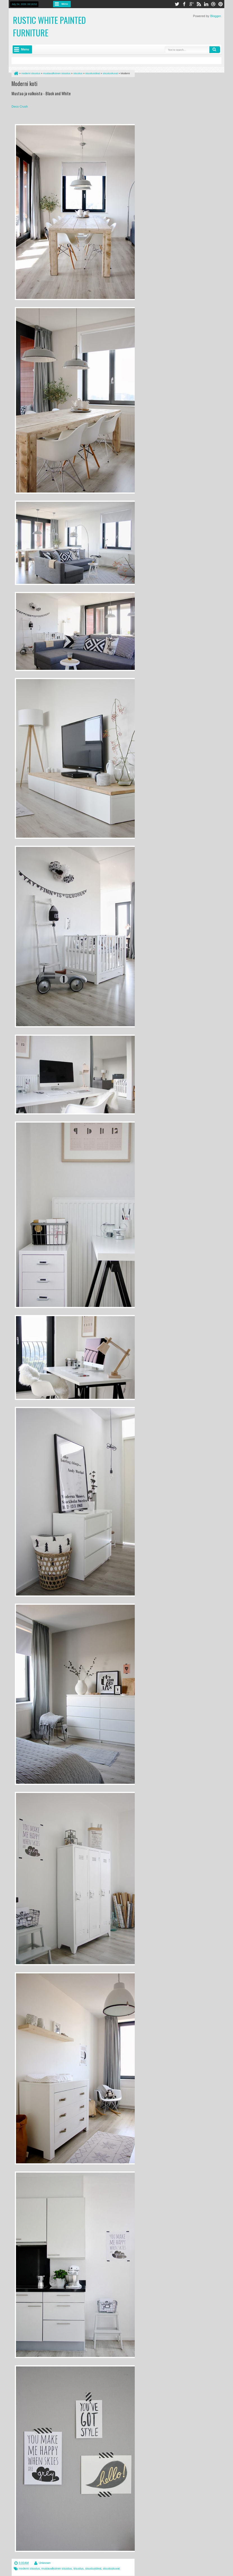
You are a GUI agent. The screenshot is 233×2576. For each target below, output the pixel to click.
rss (198, 4)
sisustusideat (93, 2568)
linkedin (206, 4)
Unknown (45, 2563)
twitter (177, 4)
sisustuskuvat (111, 2568)
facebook (184, 4)
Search (214, 49)
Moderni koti (24, 83)
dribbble (213, 4)
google (191, 4)
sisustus (79, 2568)
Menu (64, 4)
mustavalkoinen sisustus (57, 2568)
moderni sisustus (29, 2568)
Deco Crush (20, 106)
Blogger (215, 16)
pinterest (220, 4)
